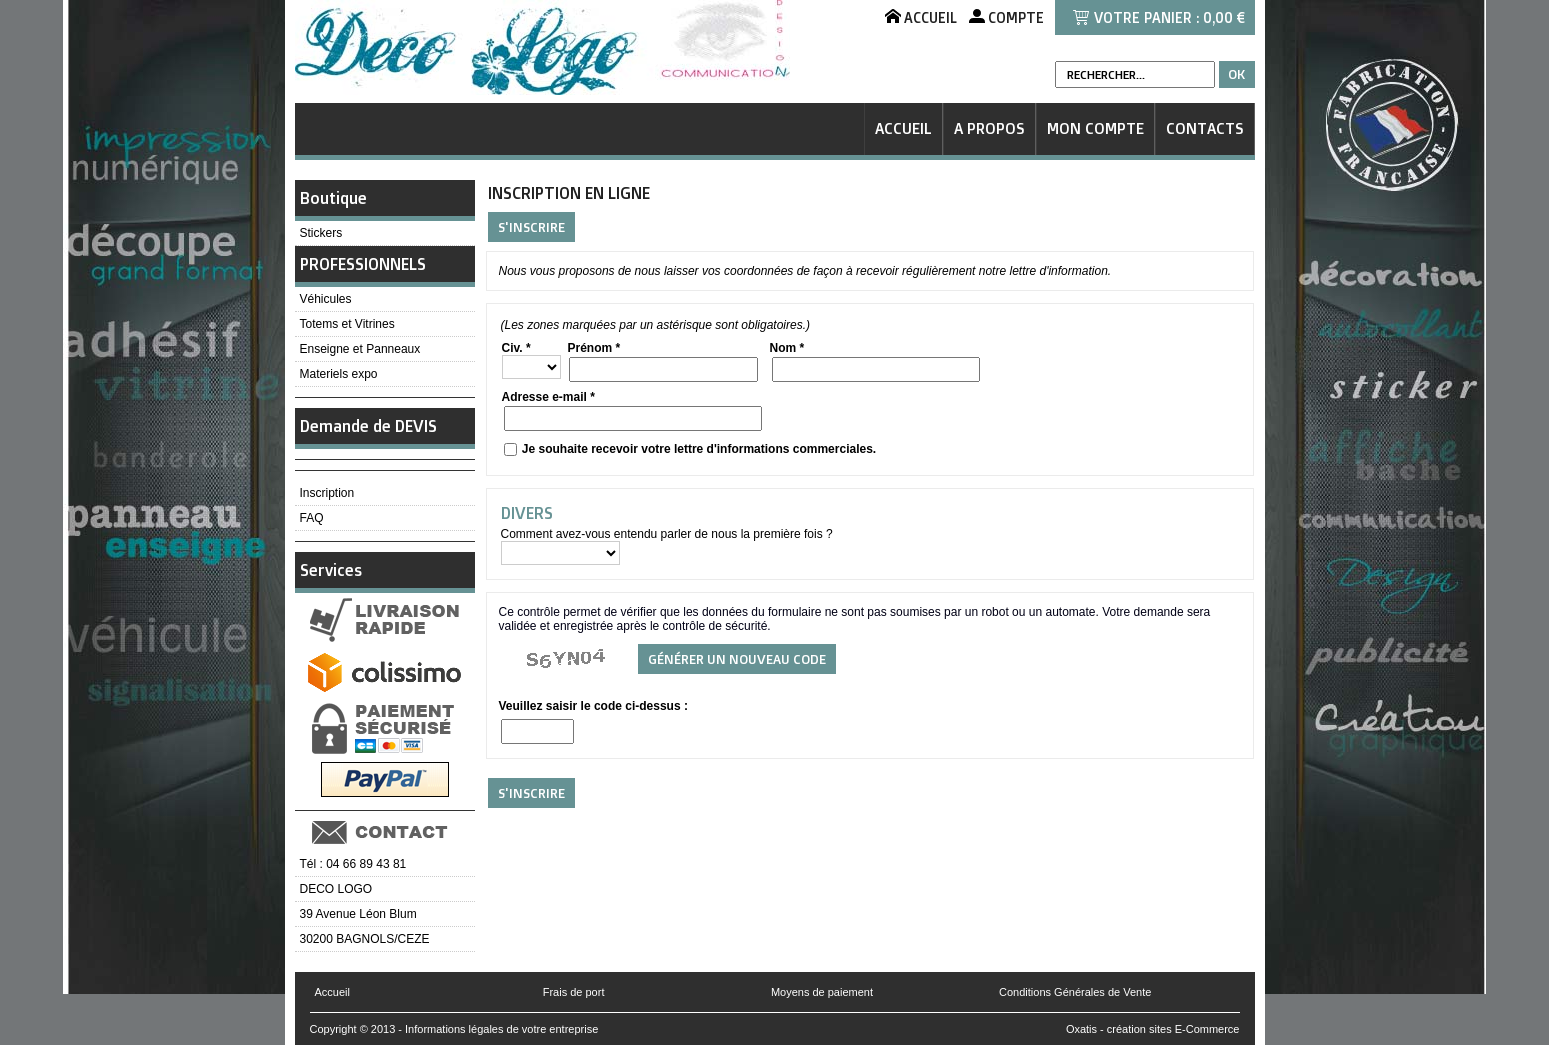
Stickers (321, 233)
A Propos (989, 128)
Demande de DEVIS (368, 426)
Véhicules (326, 299)
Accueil (903, 128)
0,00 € (1224, 17)
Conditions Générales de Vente (1075, 992)
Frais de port (574, 992)
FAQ (312, 518)
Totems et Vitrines (347, 324)
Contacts (1205, 128)
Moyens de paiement (822, 992)
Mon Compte (1095, 128)
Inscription (327, 493)
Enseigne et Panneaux (360, 349)
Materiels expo (339, 374)
